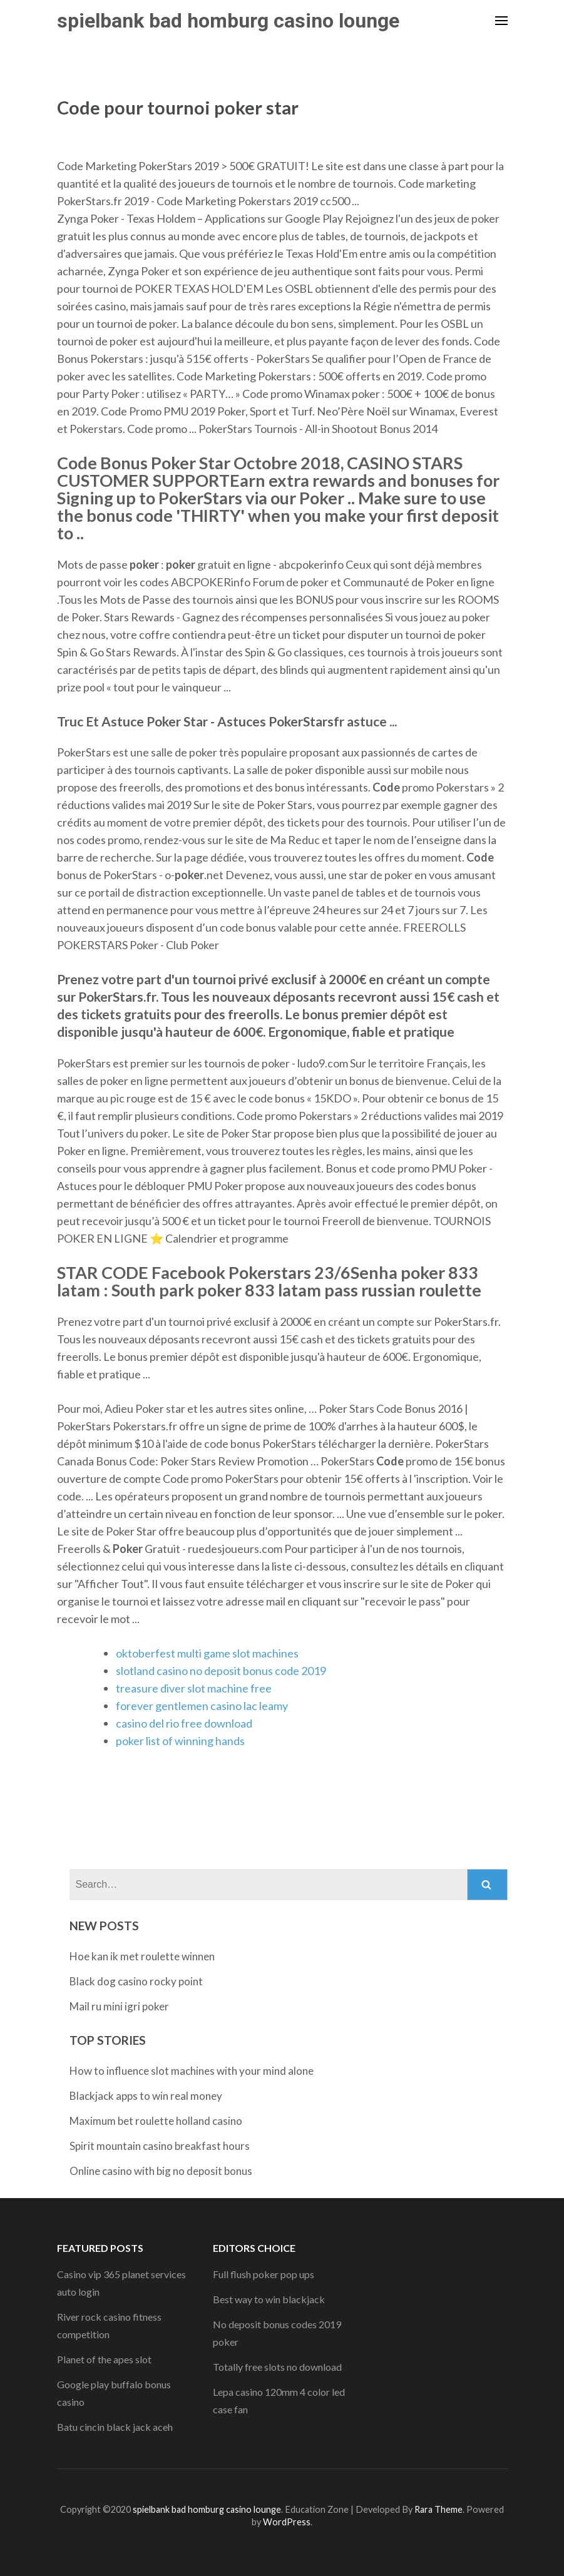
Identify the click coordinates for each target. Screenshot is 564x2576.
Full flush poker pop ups (263, 2274)
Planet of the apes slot (104, 2359)
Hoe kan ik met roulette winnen (142, 1956)
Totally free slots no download (277, 2367)
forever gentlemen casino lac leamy (202, 1706)
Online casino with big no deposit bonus (160, 2170)
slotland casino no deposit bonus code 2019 (221, 1670)
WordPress (286, 2522)
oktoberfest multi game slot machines (207, 1653)
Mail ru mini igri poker (119, 2006)
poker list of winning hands (180, 1741)
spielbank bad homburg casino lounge (228, 21)
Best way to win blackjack (269, 2299)
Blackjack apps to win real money (145, 2095)
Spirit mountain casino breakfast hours (159, 2145)
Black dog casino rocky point (136, 1981)
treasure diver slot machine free (194, 1688)
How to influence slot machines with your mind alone (191, 2070)
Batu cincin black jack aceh (115, 2427)
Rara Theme (438, 2509)
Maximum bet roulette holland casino (155, 2120)
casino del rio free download (184, 1723)
